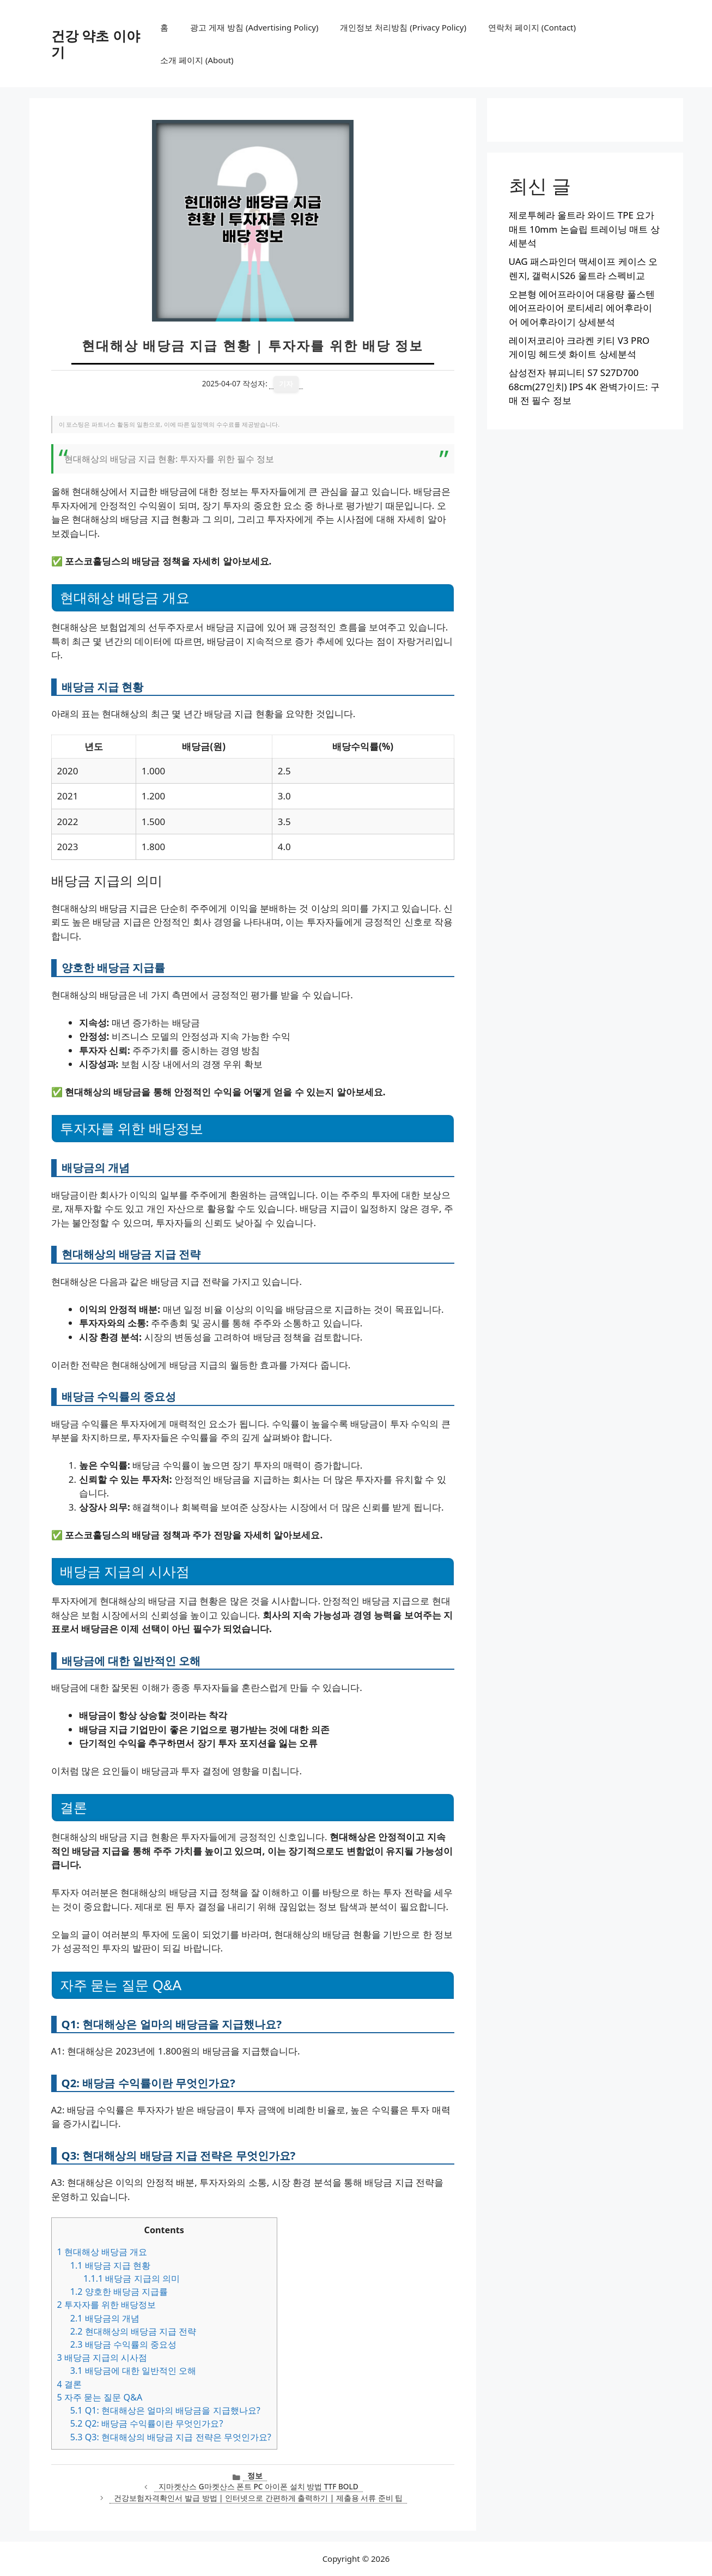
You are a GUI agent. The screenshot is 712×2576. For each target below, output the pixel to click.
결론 (69, 2384)
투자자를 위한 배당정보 (106, 2305)
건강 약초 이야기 (95, 43)
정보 (255, 2475)
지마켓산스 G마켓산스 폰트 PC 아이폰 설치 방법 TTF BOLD (258, 2486)
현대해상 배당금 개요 (102, 2252)
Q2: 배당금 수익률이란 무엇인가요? (146, 2423)
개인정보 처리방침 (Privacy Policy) (403, 27)
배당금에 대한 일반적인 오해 (133, 2371)
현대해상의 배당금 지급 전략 (133, 2331)
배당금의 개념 (104, 2318)
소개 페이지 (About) (196, 59)
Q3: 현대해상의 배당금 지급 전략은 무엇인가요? (170, 2437)
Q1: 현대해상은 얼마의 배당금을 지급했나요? (165, 2410)
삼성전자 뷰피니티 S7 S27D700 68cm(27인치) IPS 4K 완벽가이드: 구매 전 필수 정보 (584, 386)
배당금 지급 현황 (110, 2265)
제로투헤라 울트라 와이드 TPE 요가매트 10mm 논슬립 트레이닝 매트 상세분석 (584, 229)
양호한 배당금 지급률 (119, 2292)
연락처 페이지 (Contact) (532, 27)
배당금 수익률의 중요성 (123, 2344)
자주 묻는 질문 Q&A (100, 2397)
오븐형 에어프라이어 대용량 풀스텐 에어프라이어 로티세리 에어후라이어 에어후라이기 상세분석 (582, 308)
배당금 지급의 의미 (131, 2278)
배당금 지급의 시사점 (102, 2357)
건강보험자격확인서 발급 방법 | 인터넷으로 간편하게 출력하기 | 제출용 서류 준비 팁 (258, 2498)
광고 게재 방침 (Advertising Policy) (254, 27)
